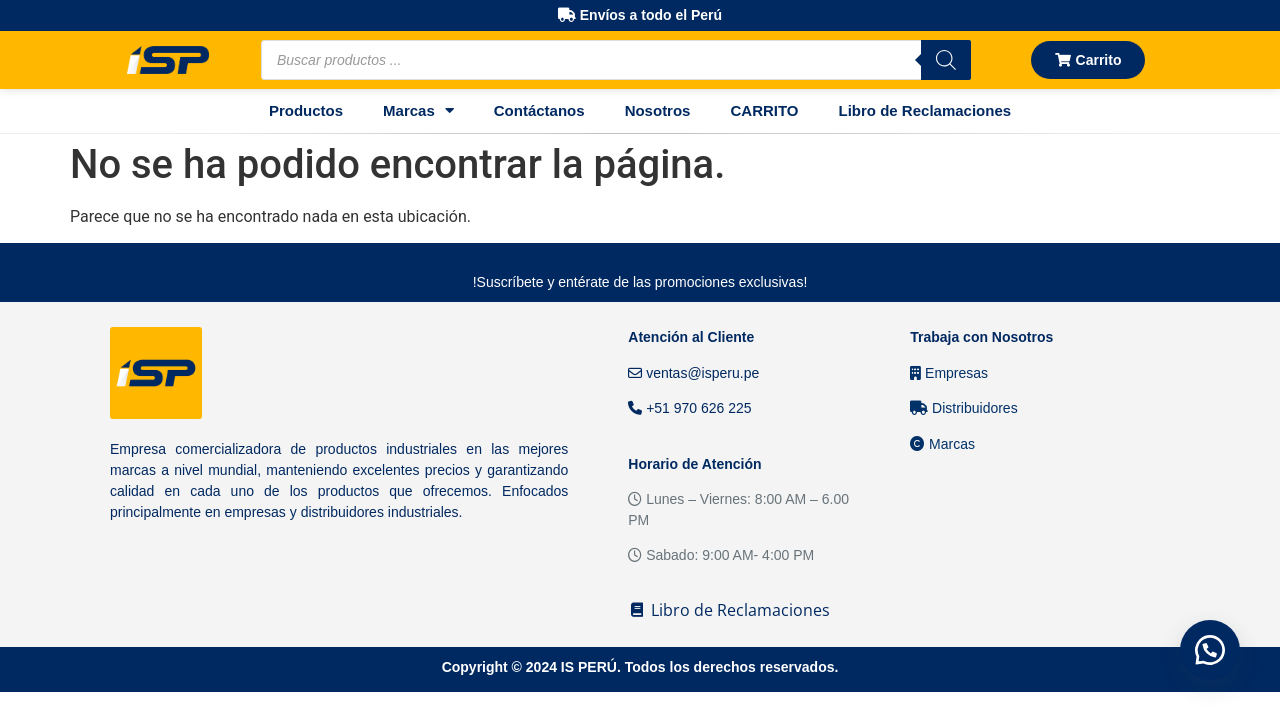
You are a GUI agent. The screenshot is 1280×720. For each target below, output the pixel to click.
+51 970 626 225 (689, 408)
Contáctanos (539, 110)
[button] (1210, 650)
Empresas (949, 373)
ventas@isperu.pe (693, 373)
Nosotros (658, 110)
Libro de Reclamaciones (925, 110)
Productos (306, 110)
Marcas (418, 110)
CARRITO (764, 110)
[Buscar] (946, 60)
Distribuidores (963, 408)
